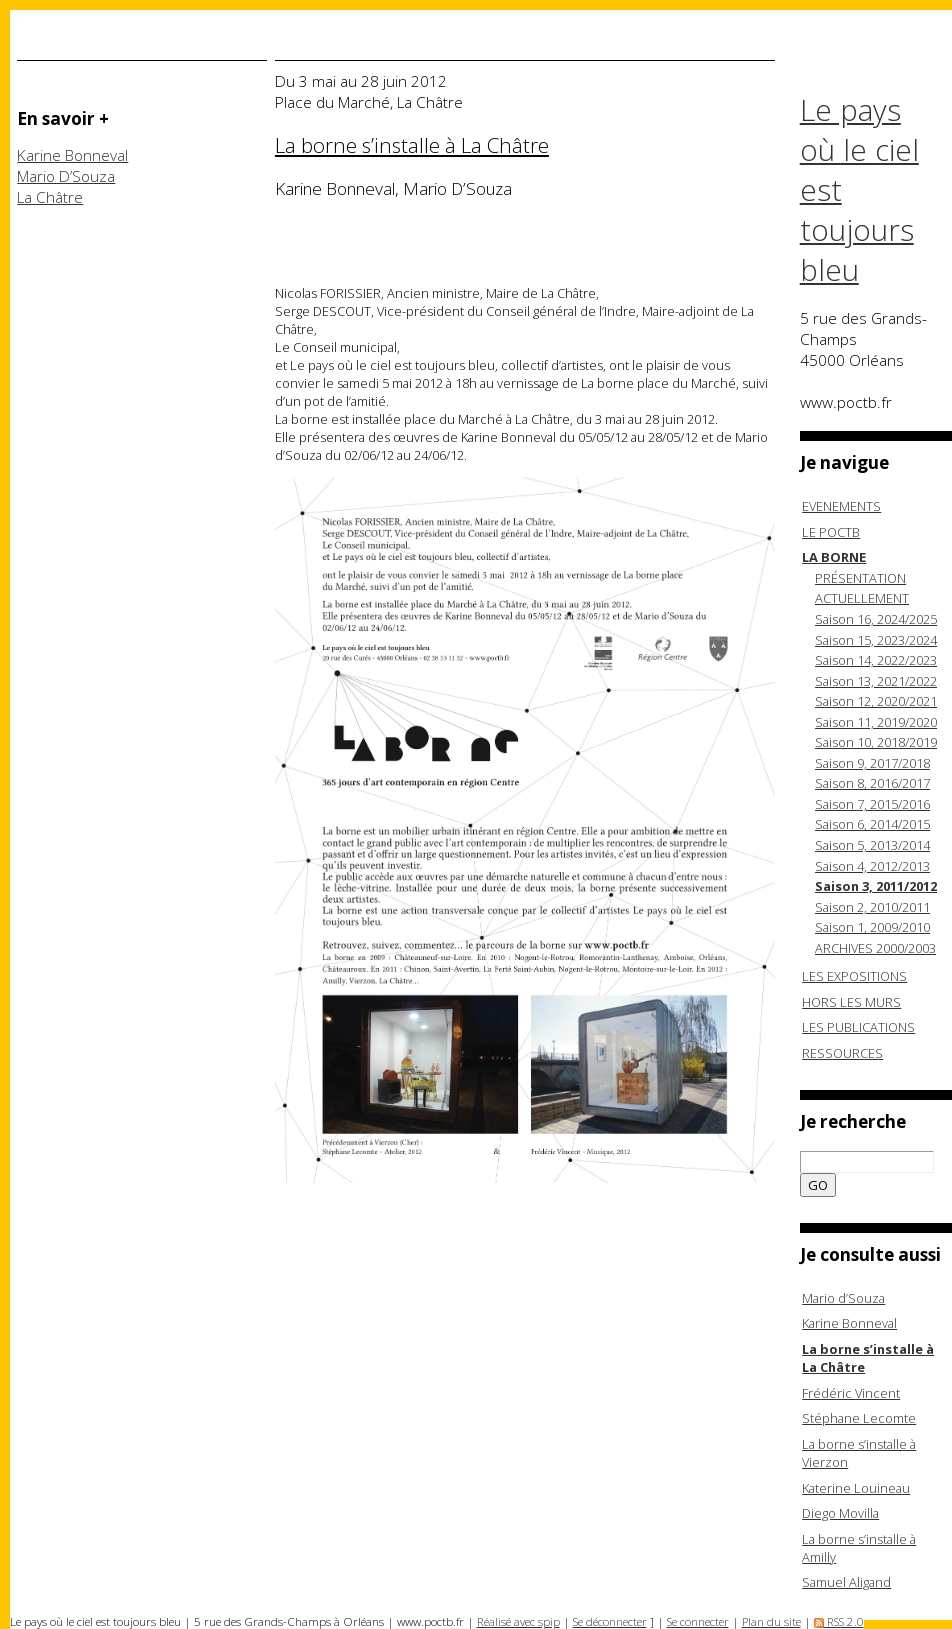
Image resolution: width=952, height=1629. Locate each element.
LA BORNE (834, 557)
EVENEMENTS (841, 506)
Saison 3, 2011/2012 (876, 886)
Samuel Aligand (846, 1582)
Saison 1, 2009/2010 (872, 927)
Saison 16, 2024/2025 (876, 619)
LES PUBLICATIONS (858, 1027)
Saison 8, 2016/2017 (872, 783)
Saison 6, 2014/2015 (872, 824)
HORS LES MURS (851, 1002)
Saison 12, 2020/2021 (876, 701)
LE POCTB (831, 532)
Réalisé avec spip (518, 1621)
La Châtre (50, 197)
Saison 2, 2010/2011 (872, 907)
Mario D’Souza (66, 176)
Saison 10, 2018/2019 (876, 742)
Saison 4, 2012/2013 (872, 866)
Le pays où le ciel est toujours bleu (859, 190)
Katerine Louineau (856, 1488)
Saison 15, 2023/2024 (876, 640)
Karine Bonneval (72, 155)
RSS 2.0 (839, 1621)
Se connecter (698, 1621)
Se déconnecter (610, 1621)
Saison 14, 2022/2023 (876, 660)
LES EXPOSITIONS (854, 976)
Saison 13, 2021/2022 (876, 681)
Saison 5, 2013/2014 (872, 845)
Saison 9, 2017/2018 (872, 763)
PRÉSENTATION (860, 578)
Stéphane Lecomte (859, 1418)
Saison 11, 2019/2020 (876, 722)
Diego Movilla (840, 1513)
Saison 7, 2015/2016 (872, 804)
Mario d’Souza (843, 1298)
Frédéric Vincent (851, 1393)
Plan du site (771, 1621)
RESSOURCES (842, 1053)
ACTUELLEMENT (862, 598)
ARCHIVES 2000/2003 (875, 948)
